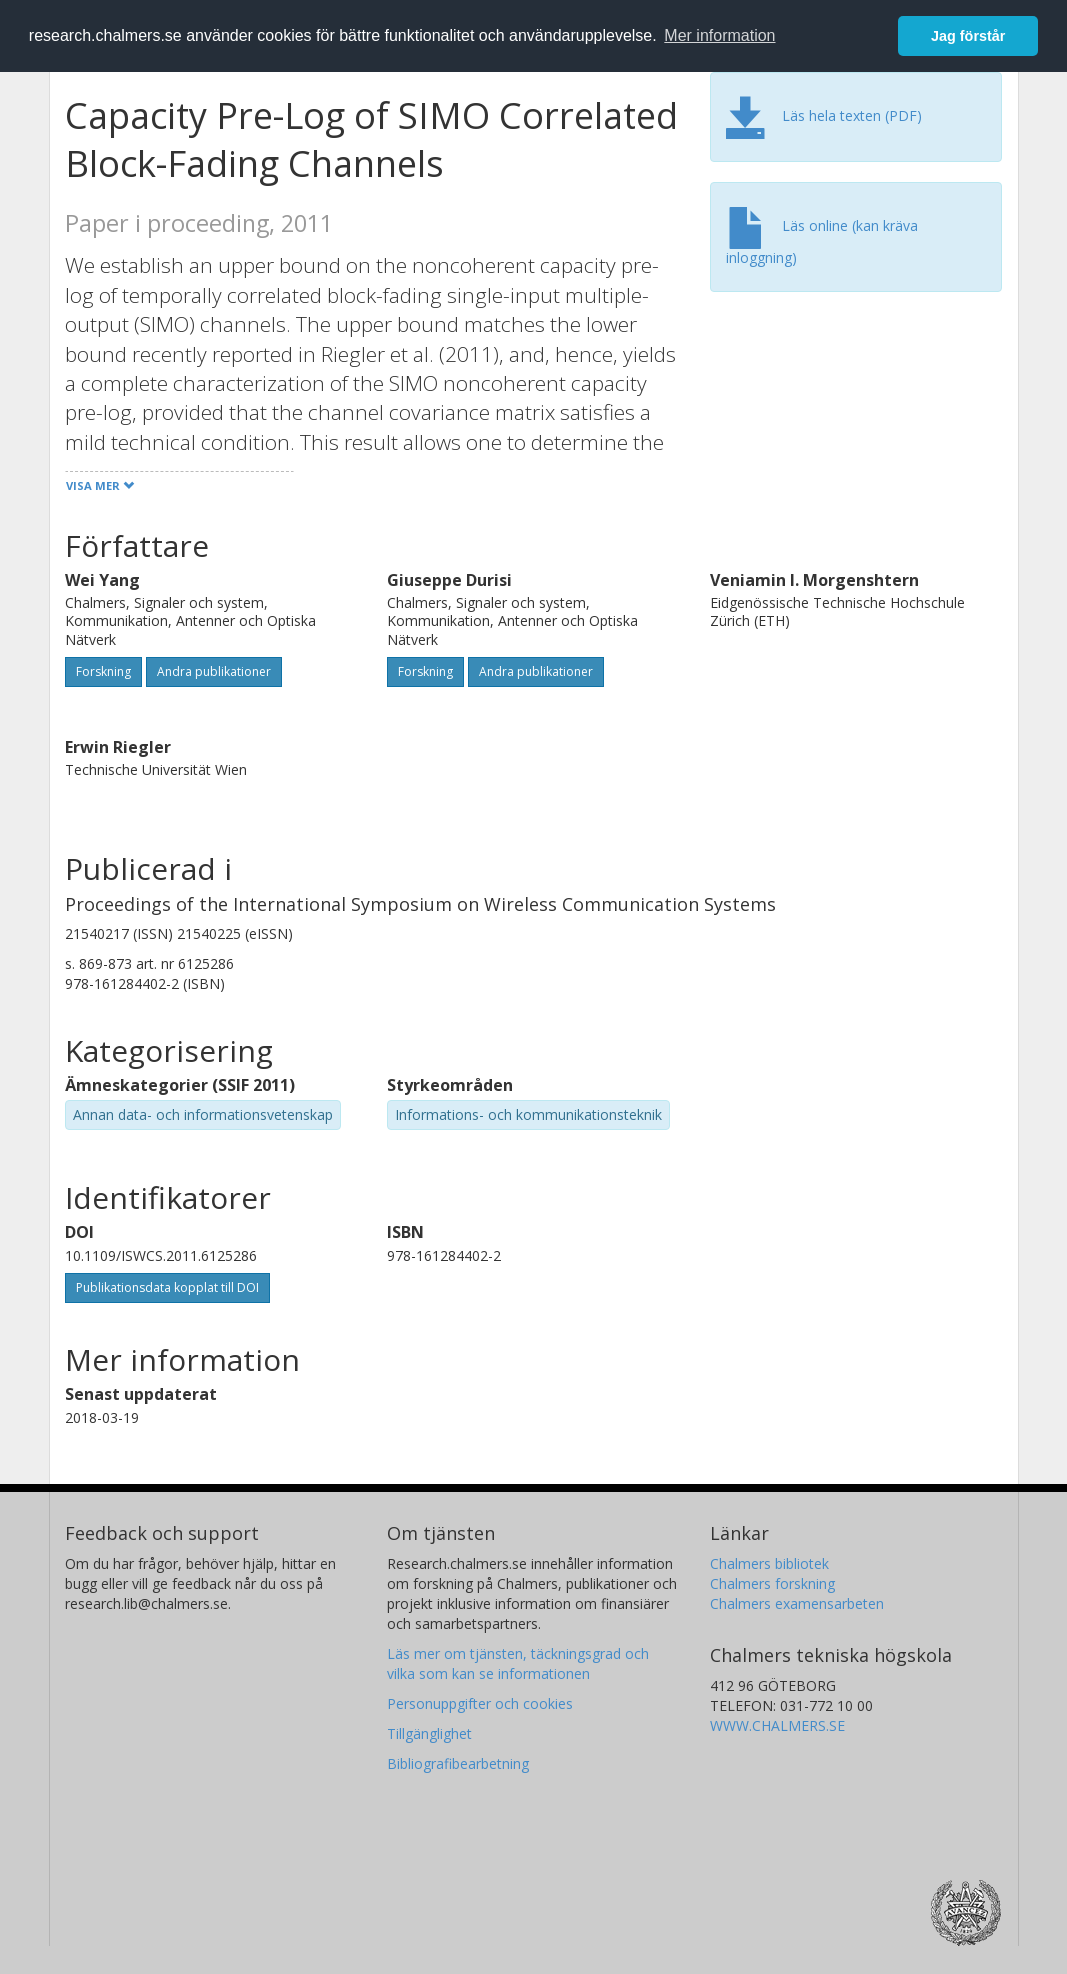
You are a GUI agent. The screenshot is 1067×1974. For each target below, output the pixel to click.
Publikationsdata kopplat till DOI (167, 1287)
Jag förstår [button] (968, 36)
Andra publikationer (214, 671)
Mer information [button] (719, 35)
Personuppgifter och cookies (480, 1703)
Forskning (103, 671)
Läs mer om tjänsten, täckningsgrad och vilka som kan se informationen (518, 1663)
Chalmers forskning (772, 1583)
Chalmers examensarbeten (797, 1603)
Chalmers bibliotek (769, 1563)
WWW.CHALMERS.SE (777, 1725)
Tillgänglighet (429, 1733)
